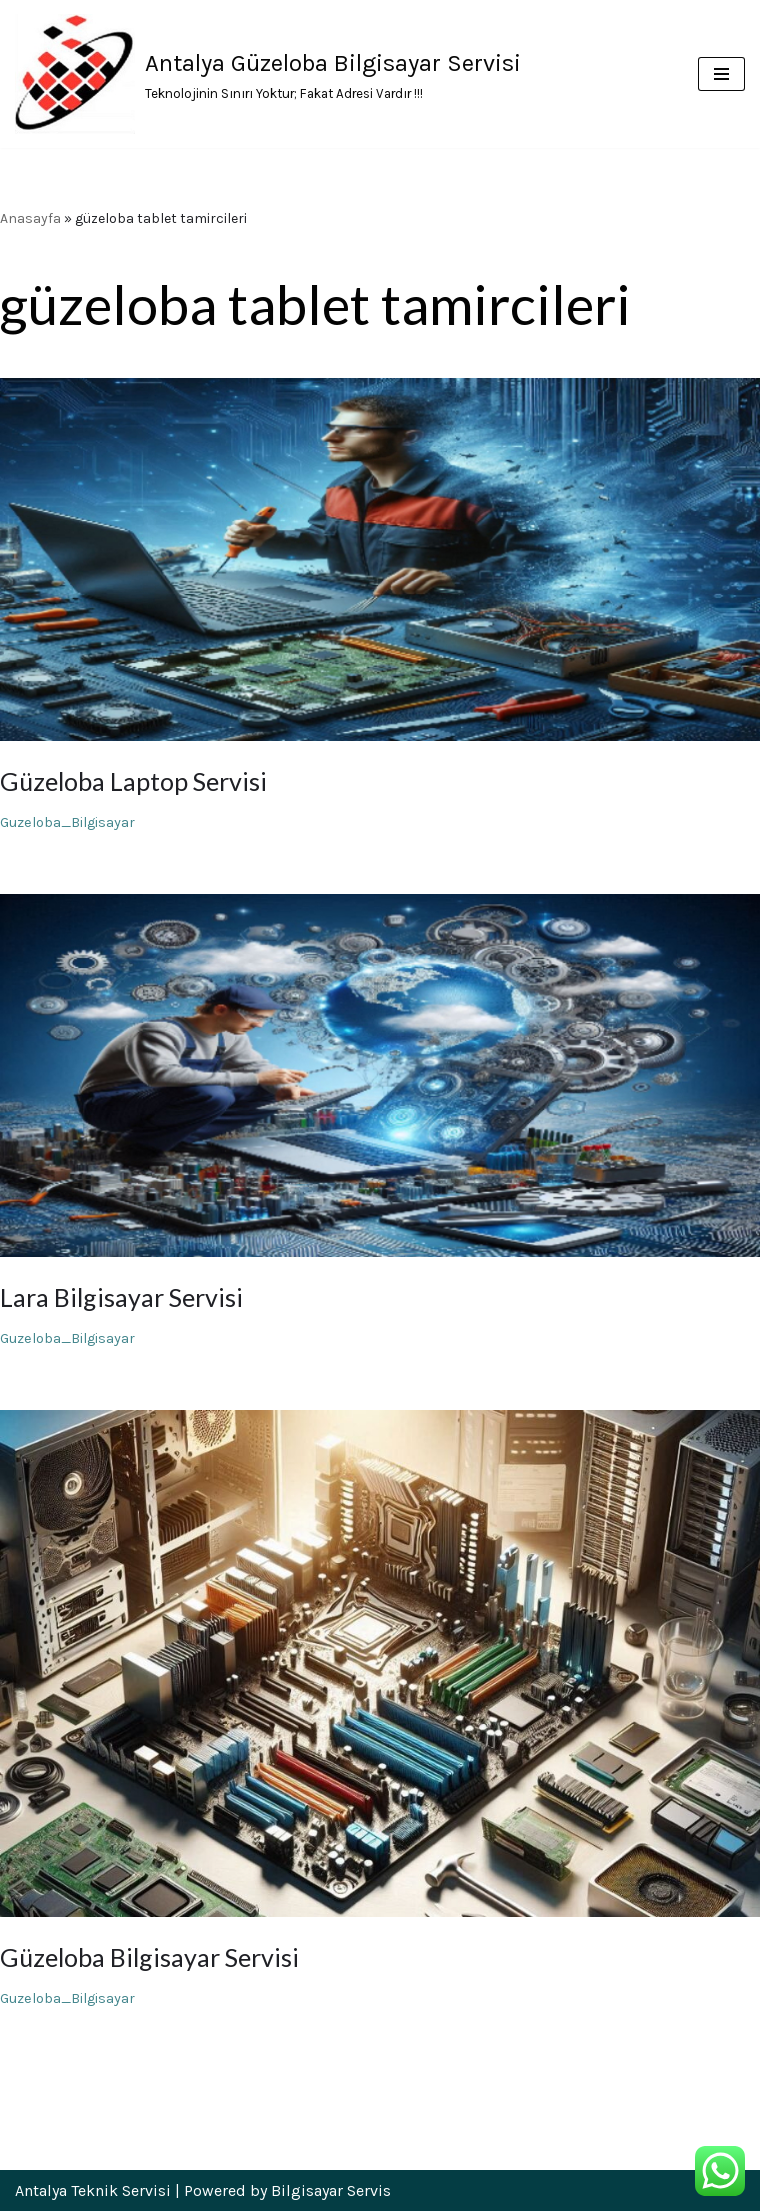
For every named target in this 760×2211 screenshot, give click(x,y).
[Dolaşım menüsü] (721, 74)
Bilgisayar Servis (331, 2190)
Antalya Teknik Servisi (93, 2190)
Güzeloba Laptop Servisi (133, 781)
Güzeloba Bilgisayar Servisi (149, 1957)
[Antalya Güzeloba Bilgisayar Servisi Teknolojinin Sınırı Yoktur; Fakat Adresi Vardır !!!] (268, 74)
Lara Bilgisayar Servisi (121, 1297)
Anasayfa (30, 218)
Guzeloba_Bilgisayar (67, 822)
